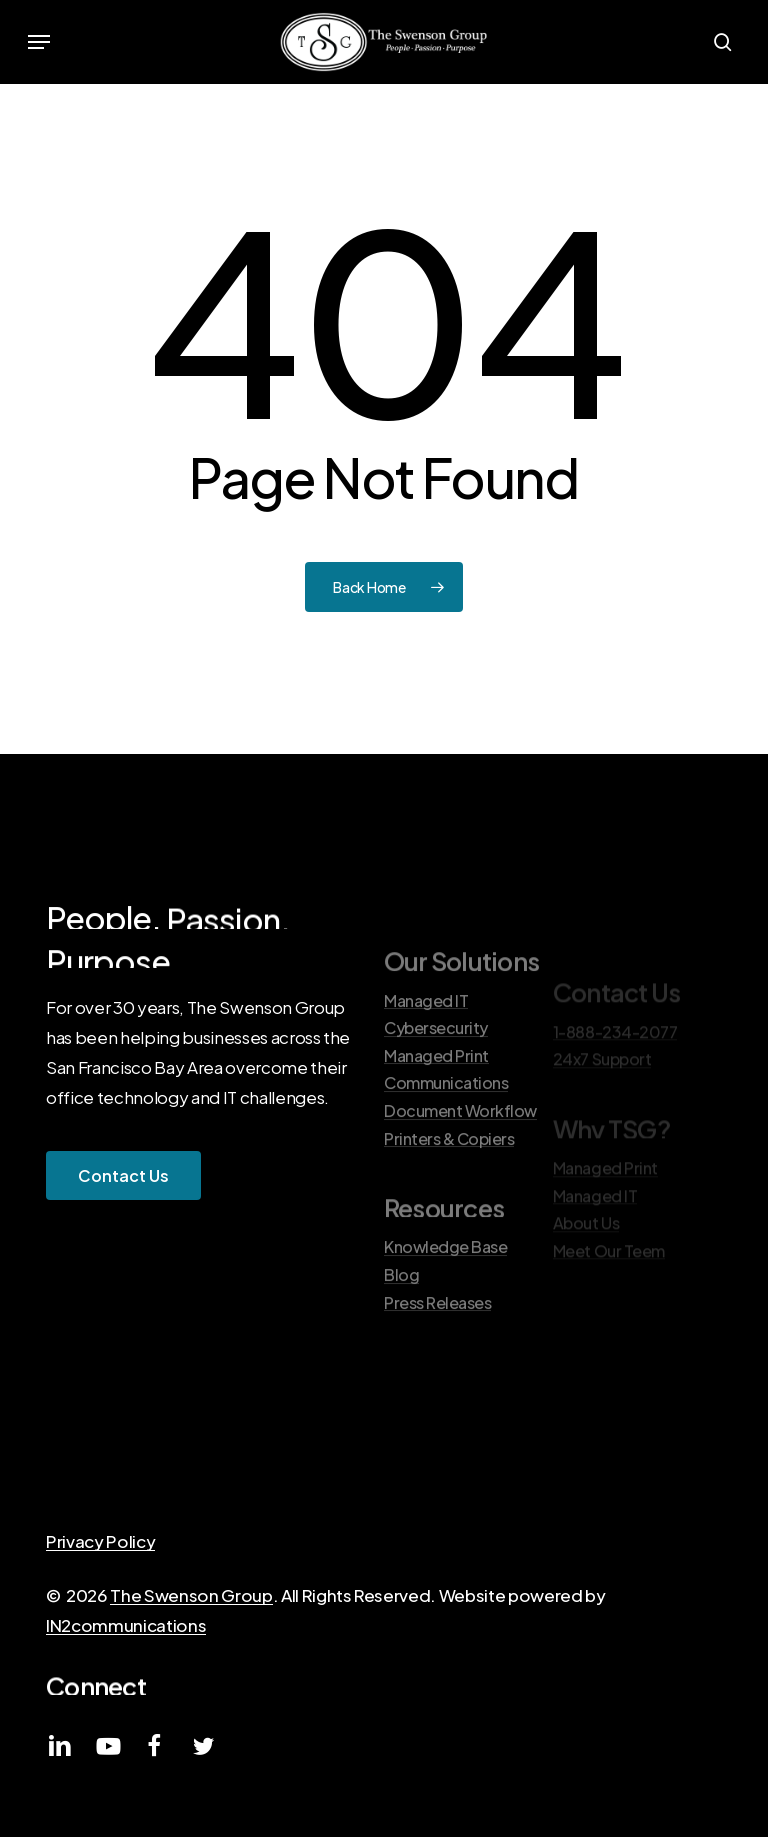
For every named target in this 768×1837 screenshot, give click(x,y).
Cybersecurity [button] (436, 1072)
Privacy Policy (100, 1541)
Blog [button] (401, 1319)
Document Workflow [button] (460, 1155)
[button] (39, 42)
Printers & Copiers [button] (449, 1183)
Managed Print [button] (436, 1100)
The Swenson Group (191, 1595)
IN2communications (126, 1625)
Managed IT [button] (426, 1045)
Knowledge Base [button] (445, 1292)
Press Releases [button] (437, 1347)
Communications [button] (446, 1128)
